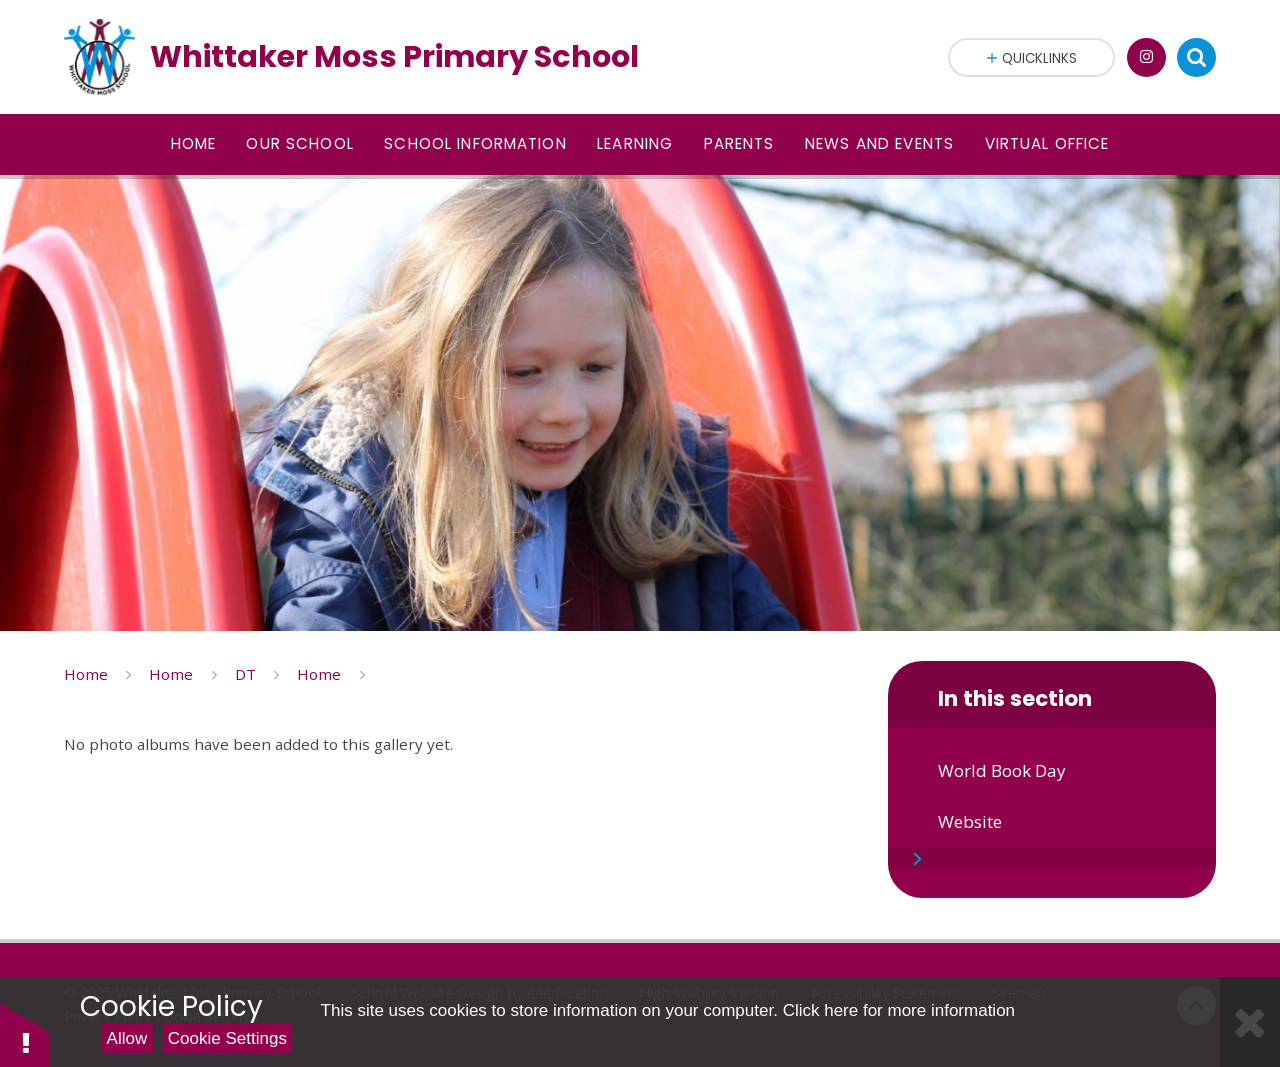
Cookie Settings (227, 1038)
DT (245, 674)
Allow (127, 1038)
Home (86, 674)
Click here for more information (899, 1010)
